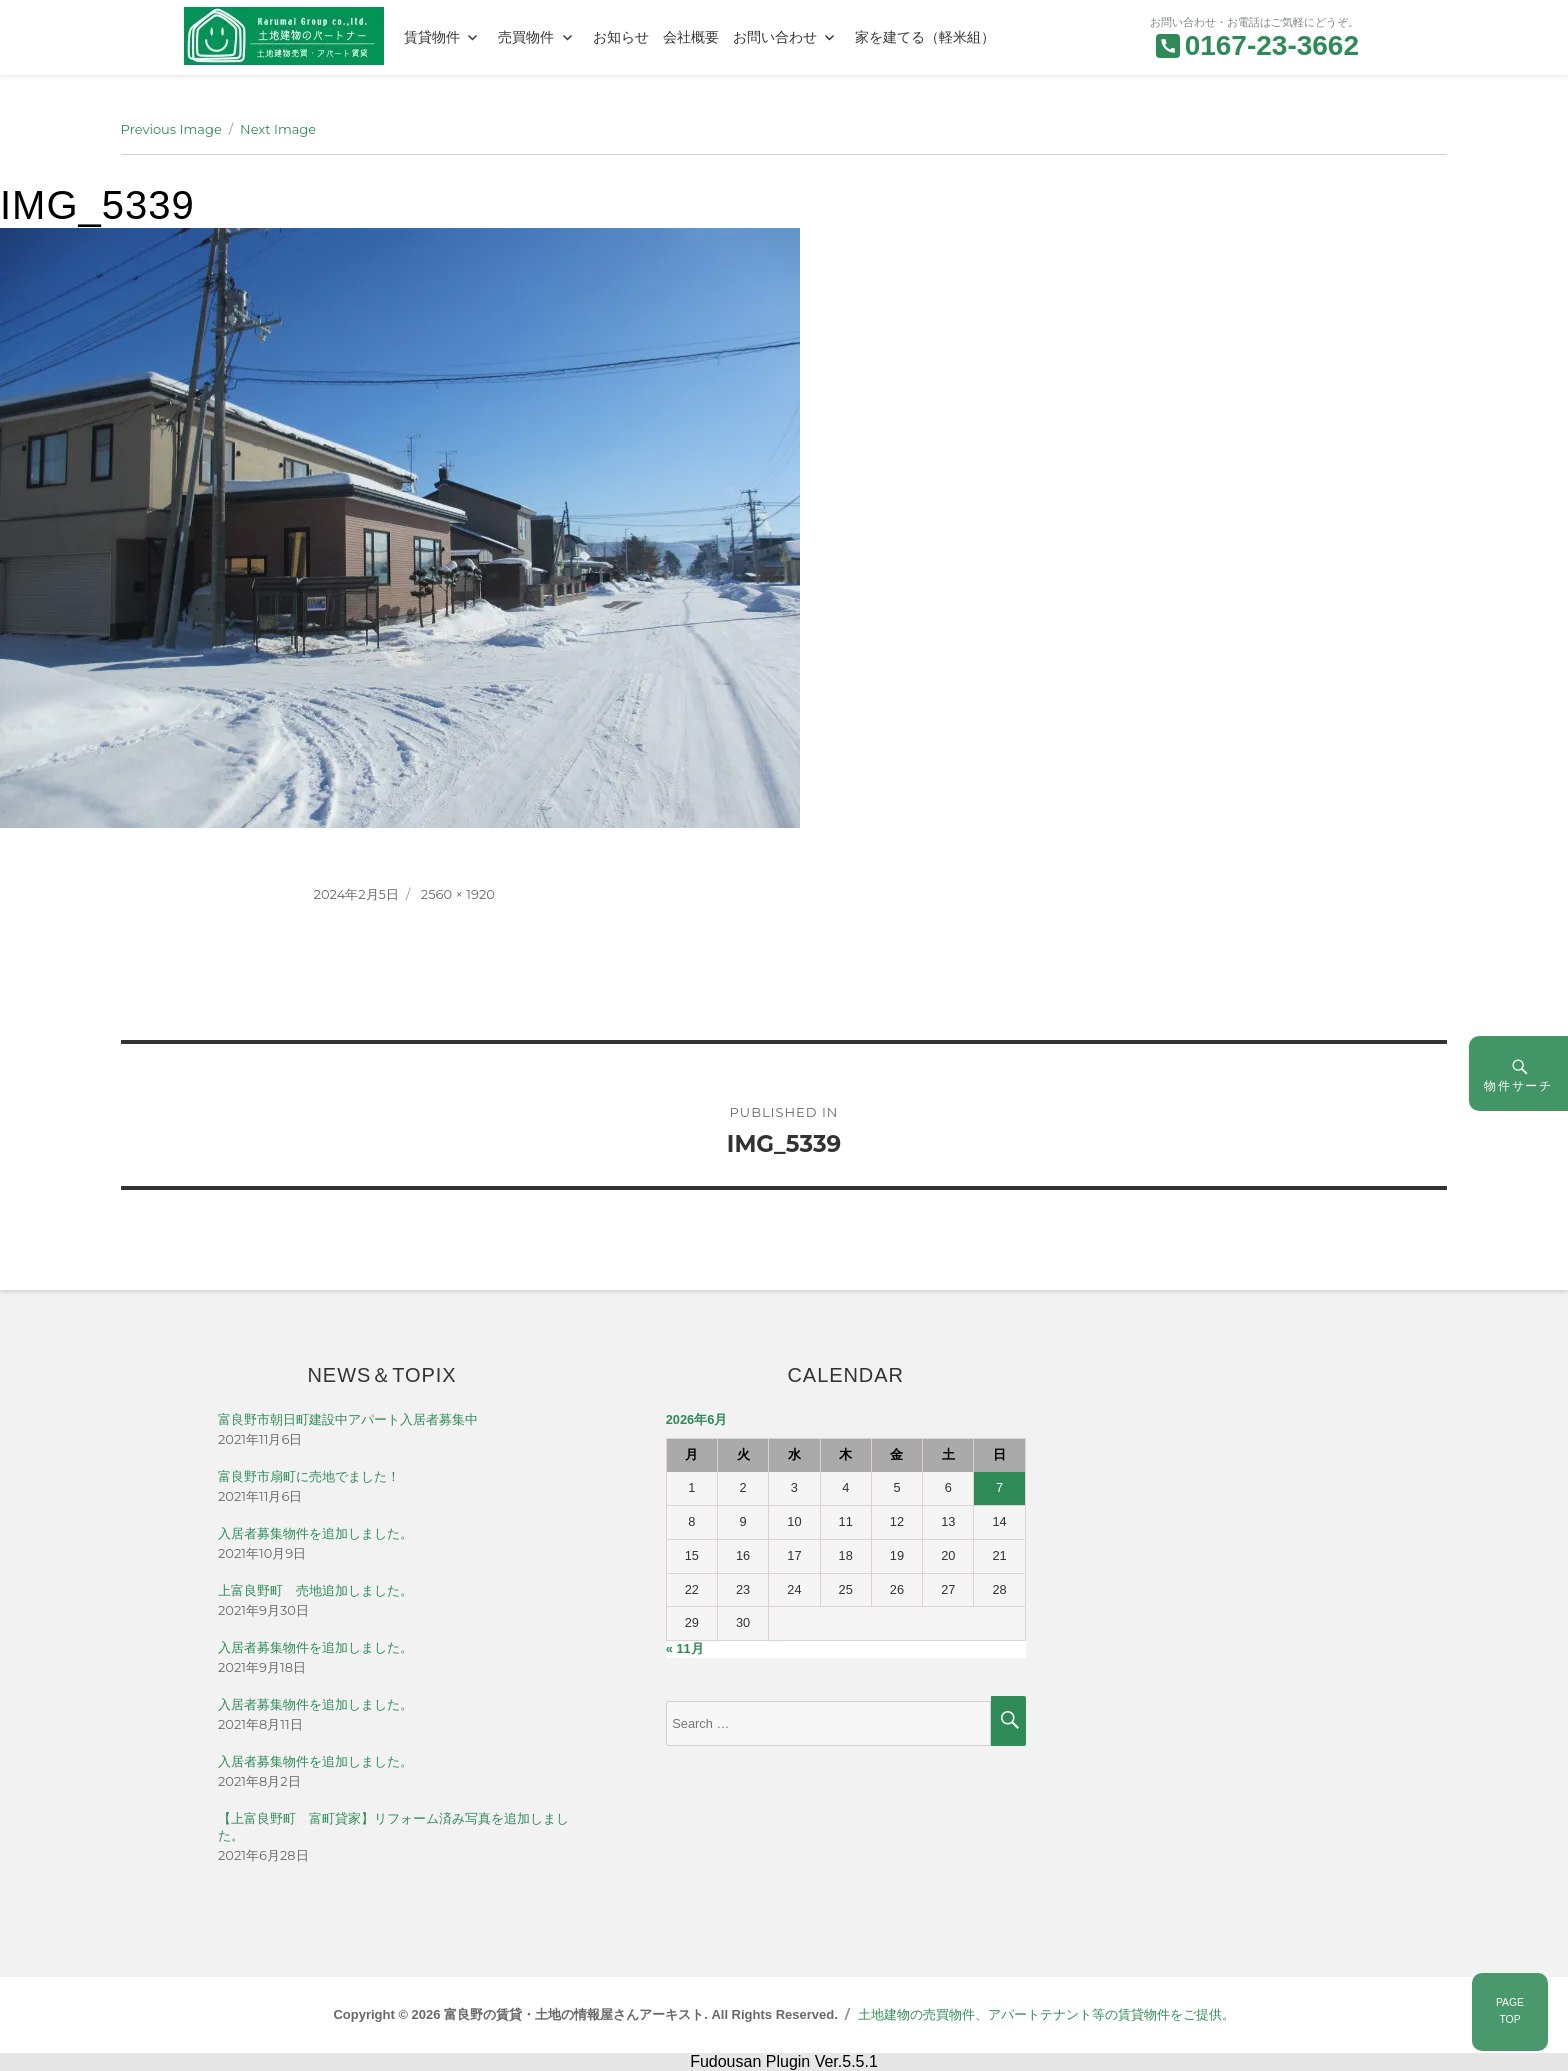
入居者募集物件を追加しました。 (315, 1533)
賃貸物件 (432, 37)
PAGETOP (1510, 2011)
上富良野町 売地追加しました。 (315, 1590)
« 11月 (685, 1648)
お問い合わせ (775, 37)
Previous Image (171, 129)
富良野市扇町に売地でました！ (309, 1476)
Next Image (278, 129)
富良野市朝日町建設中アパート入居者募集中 (348, 1419)
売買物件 (526, 37)
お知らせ (621, 37)
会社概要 (691, 37)
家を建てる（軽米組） (925, 37)
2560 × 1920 (458, 894)
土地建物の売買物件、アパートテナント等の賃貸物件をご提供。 (1046, 2014)
